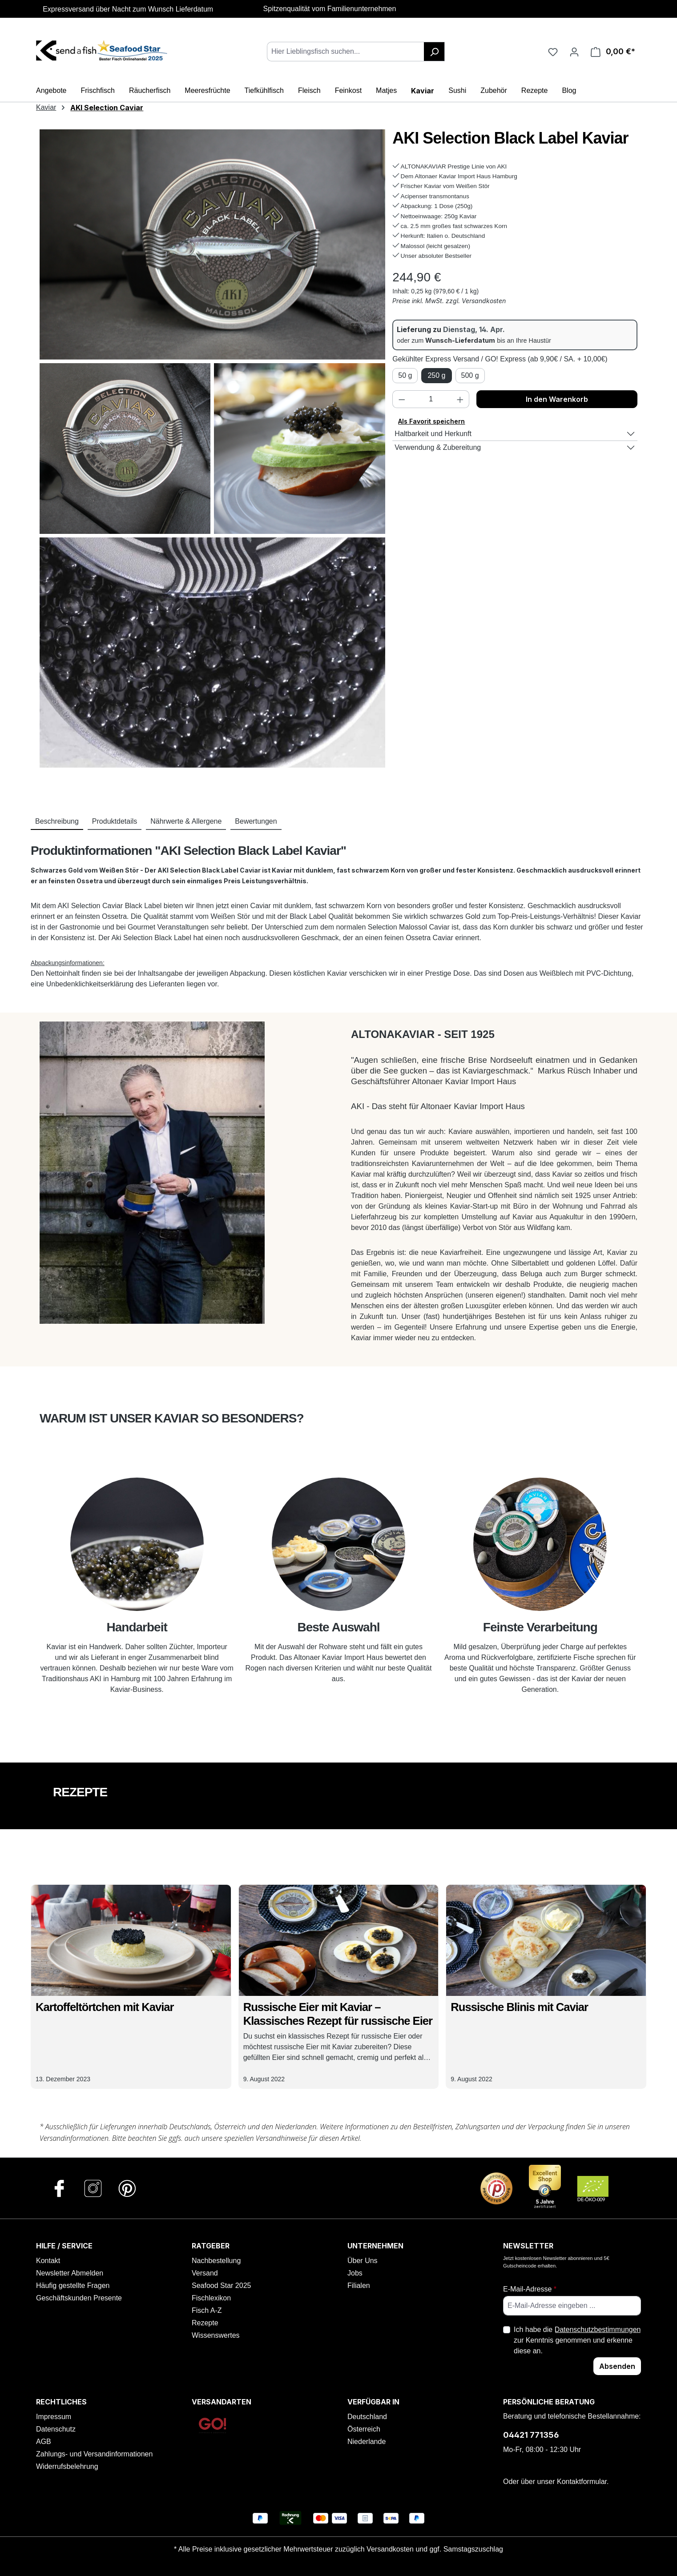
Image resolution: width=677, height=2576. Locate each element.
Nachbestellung (216, 2260)
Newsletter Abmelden (69, 2273)
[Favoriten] (553, 51)
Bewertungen (256, 821)
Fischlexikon (211, 2298)
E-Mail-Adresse (529, 2289)
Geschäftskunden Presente (79, 2298)
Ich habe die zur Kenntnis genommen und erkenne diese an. (577, 2339)
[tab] (57, 822)
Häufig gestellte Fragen (72, 2285)
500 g (470, 375)
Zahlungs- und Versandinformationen (94, 2454)
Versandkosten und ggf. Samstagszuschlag (435, 2549)
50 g (405, 375)
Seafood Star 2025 (221, 2285)
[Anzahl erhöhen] (460, 399)
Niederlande (366, 2441)
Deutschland (367, 2416)
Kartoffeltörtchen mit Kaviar (104, 2007)
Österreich (363, 2429)
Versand (205, 2273)
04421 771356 (531, 2435)
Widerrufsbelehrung (67, 2466)
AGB (43, 2441)
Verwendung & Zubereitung (438, 447)
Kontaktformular (582, 2481)
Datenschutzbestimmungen (598, 2329)
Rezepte (205, 2323)
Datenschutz (56, 2429)
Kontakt (48, 2260)
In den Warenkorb (557, 399)
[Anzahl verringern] (401, 399)
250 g (436, 375)
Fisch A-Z (207, 2310)
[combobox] (345, 51)
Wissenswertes (216, 2335)
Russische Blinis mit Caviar (519, 2007)
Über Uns (362, 2260)
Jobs (355, 2273)
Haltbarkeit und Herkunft (433, 433)
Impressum (53, 2416)
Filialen (358, 2285)
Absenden (617, 2366)
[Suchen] (434, 51)
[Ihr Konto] (574, 51)
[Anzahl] (431, 399)
